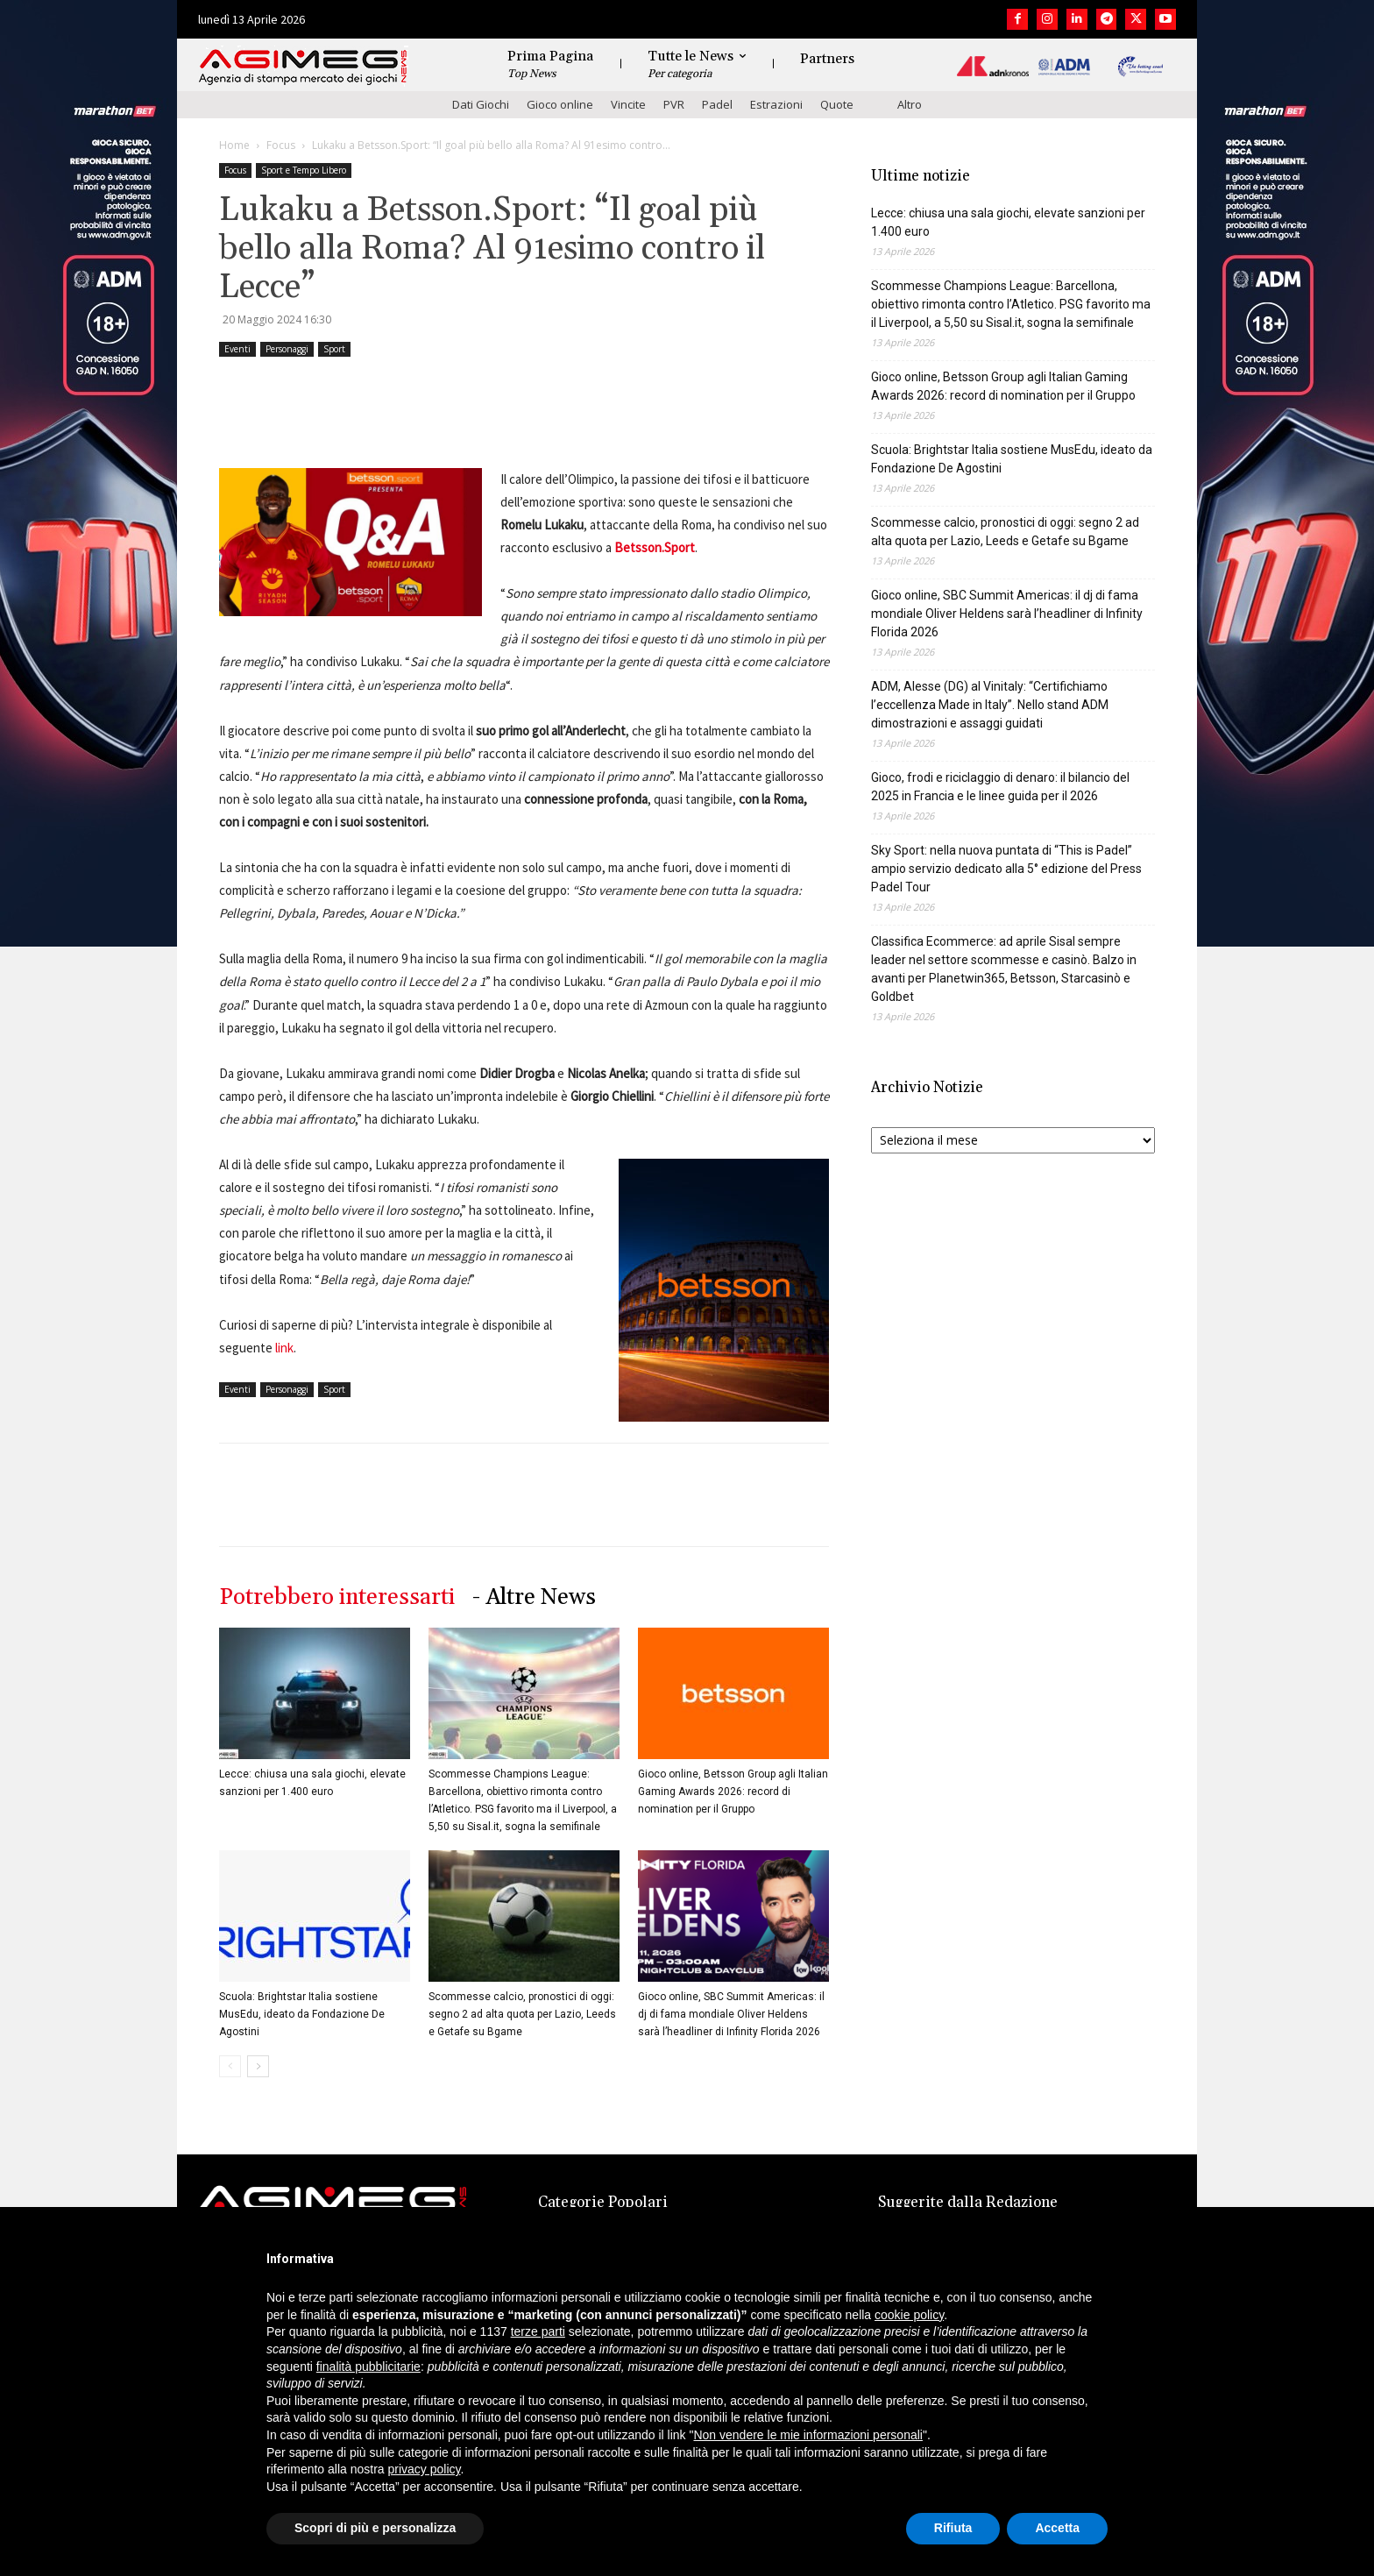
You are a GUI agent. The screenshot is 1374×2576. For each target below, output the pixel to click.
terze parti (538, 2331)
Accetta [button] (1057, 2528)
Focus (280, 145)
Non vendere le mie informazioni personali (807, 2435)
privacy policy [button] (424, 2469)
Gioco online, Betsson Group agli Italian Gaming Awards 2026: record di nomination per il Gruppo (733, 1791)
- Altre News (534, 1597)
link (283, 1347)
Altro (909, 104)
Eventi (237, 349)
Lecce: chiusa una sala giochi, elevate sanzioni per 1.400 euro (1008, 222)
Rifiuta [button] (953, 2528)
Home (234, 145)
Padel (717, 104)
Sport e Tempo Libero (303, 170)
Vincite (628, 104)
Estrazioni (776, 104)
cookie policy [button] (909, 2315)
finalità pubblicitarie (368, 2367)
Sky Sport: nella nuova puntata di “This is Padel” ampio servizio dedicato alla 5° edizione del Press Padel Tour (1006, 868)
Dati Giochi (480, 104)
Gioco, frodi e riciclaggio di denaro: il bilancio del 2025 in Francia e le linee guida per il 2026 (1000, 786)
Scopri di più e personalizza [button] (375, 2528)
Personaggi (287, 349)
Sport (334, 349)
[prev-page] (230, 2066)
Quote (836, 104)
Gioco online (560, 104)
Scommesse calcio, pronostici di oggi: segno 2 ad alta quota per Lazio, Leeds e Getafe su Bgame (522, 2014)
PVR (673, 104)
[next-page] (258, 2066)
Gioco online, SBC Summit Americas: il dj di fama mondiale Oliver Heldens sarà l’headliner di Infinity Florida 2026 (731, 2014)
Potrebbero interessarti (337, 1597)
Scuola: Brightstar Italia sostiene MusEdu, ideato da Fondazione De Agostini (302, 2014)
